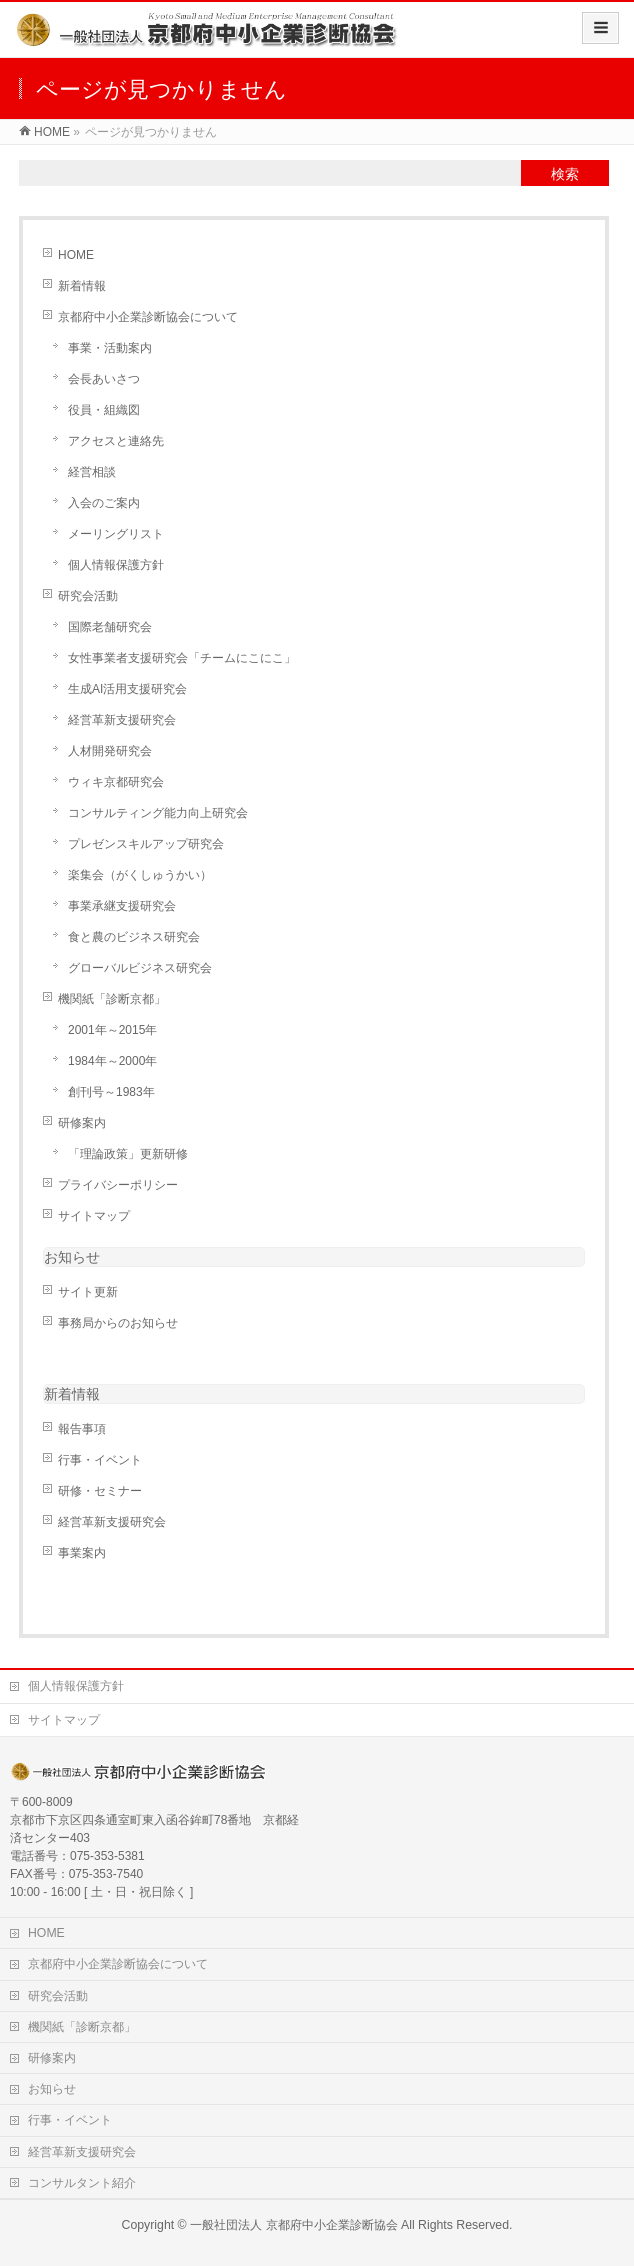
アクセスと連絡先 (116, 441)
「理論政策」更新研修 (128, 1154)
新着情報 (82, 286)
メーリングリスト (116, 534)
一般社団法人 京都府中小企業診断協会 (293, 2225)
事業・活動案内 (110, 348)
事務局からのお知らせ (118, 1323)
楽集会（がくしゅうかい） (140, 875)
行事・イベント (100, 1460)
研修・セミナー (100, 1491)
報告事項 (82, 1429)
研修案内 (82, 1123)
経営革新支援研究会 (122, 720)
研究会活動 (88, 596)
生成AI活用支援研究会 (127, 689)
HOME (76, 255)
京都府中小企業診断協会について (148, 317)
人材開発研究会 (110, 751)
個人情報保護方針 (116, 565)
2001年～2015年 (112, 1030)
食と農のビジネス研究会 (134, 937)
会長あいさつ (104, 379)
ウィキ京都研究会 (116, 782)
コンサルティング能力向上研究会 (158, 813)
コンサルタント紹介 (82, 2183)
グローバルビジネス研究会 (140, 968)
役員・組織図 (104, 410)
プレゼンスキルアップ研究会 (146, 844)
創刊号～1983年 (111, 1092)
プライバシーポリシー (118, 1185)
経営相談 (92, 472)
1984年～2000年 (112, 1061)
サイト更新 (88, 1292)
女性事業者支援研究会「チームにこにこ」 (182, 658)
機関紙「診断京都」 (112, 999)
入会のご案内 (104, 503)
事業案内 (82, 1553)
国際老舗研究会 (110, 627)
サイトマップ (94, 1216)
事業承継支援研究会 (122, 906)
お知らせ (72, 1257)
